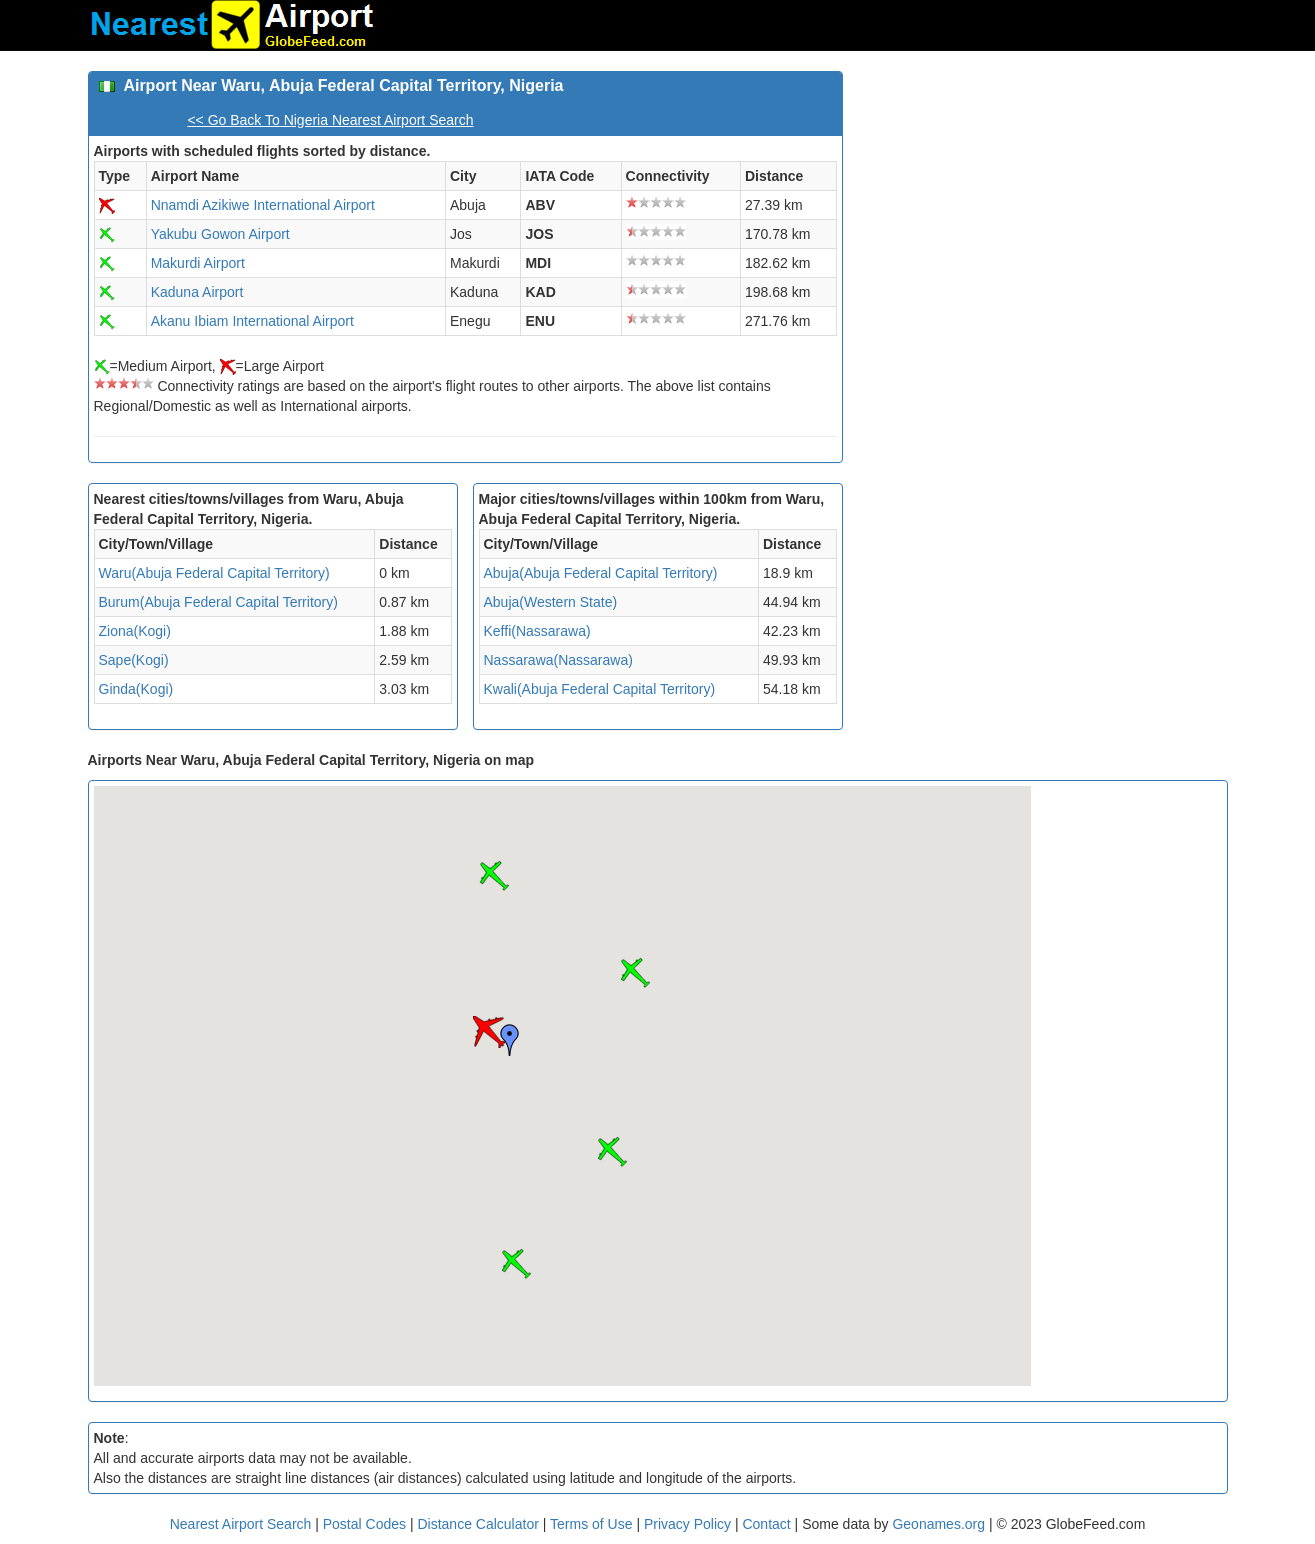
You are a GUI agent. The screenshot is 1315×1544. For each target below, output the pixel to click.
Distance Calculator (477, 1524)
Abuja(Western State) (551, 602)
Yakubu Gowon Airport (220, 234)
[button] (489, 1032)
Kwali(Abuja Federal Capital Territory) (600, 689)
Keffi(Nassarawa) (537, 631)
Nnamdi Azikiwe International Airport (263, 205)
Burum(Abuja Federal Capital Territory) (218, 602)
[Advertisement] (1043, 211)
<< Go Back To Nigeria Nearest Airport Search (330, 120)
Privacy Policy (689, 1524)
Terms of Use (593, 1524)
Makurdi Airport (198, 263)
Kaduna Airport (197, 292)
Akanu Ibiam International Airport (252, 321)
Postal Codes (364, 1524)
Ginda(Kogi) (136, 689)
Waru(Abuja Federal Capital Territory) (214, 573)
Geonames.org (938, 1524)
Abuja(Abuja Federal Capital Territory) (601, 573)
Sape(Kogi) (134, 660)
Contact (766, 1524)
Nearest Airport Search (241, 1524)
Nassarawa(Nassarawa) (558, 660)
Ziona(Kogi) (135, 631)
